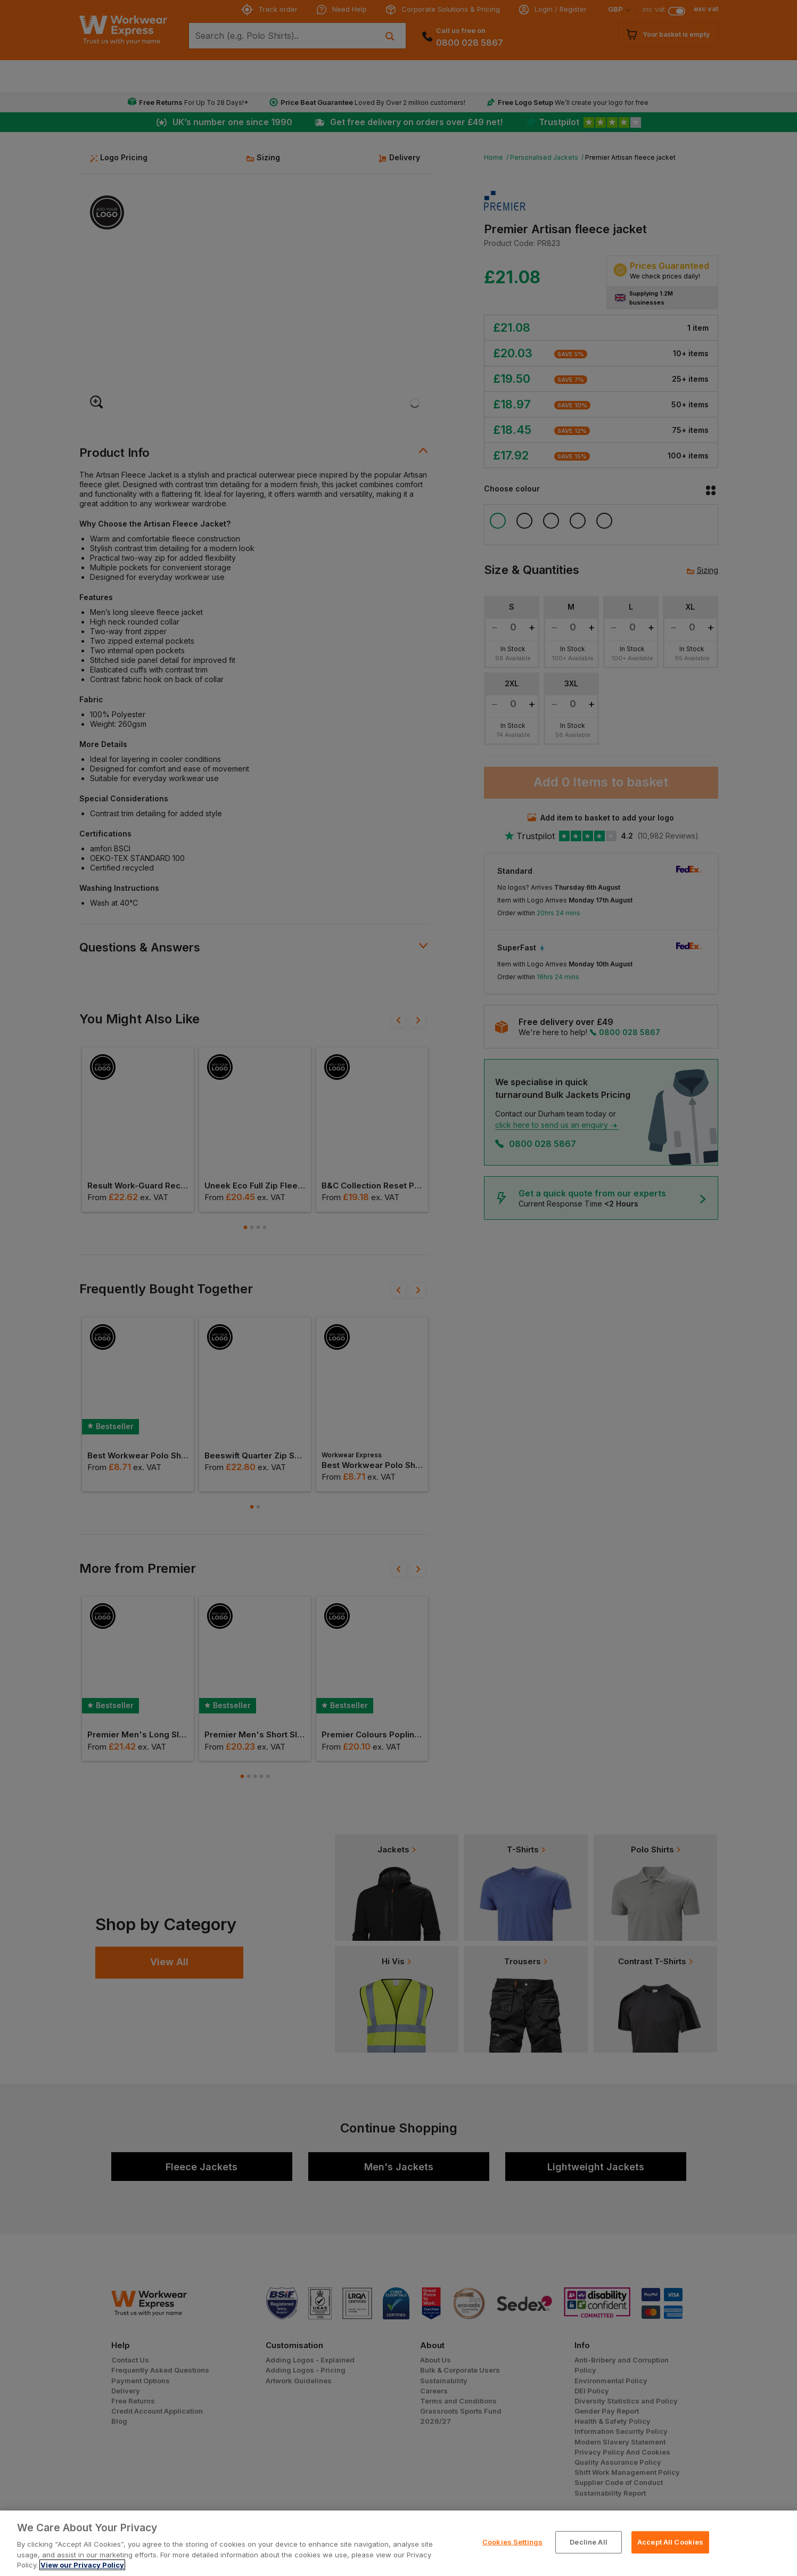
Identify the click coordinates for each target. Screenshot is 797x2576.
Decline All (588, 2542)
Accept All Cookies (670, 2542)
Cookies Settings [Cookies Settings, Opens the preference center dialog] (512, 2542)
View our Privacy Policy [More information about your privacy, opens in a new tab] (82, 2565)
